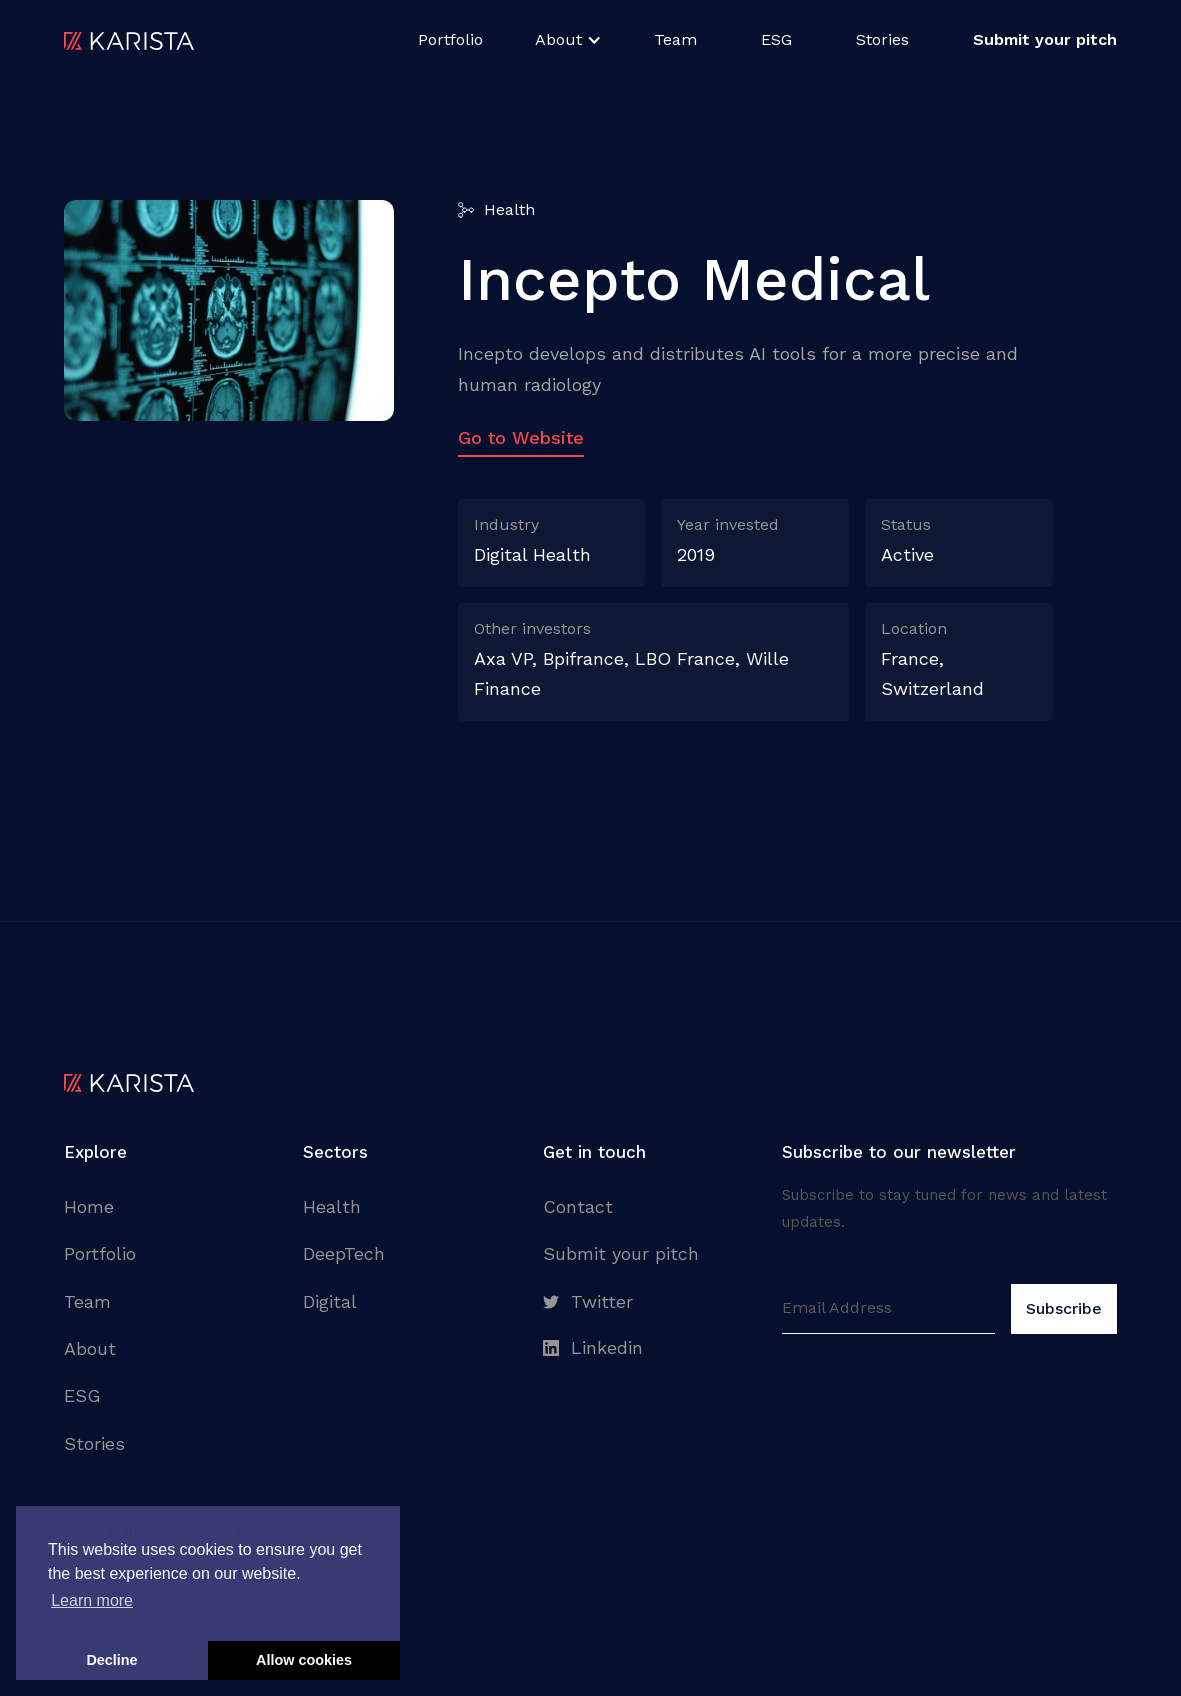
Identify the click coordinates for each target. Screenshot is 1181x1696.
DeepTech (344, 1253)
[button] (568, 40)
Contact (578, 1206)
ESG (776, 39)
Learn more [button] (92, 1600)
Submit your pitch (621, 1253)
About (90, 1348)
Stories (882, 39)
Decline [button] (111, 1660)
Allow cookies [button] (304, 1660)
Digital (330, 1301)
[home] (129, 40)
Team (675, 39)
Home (89, 1206)
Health (332, 1206)
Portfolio (450, 39)
